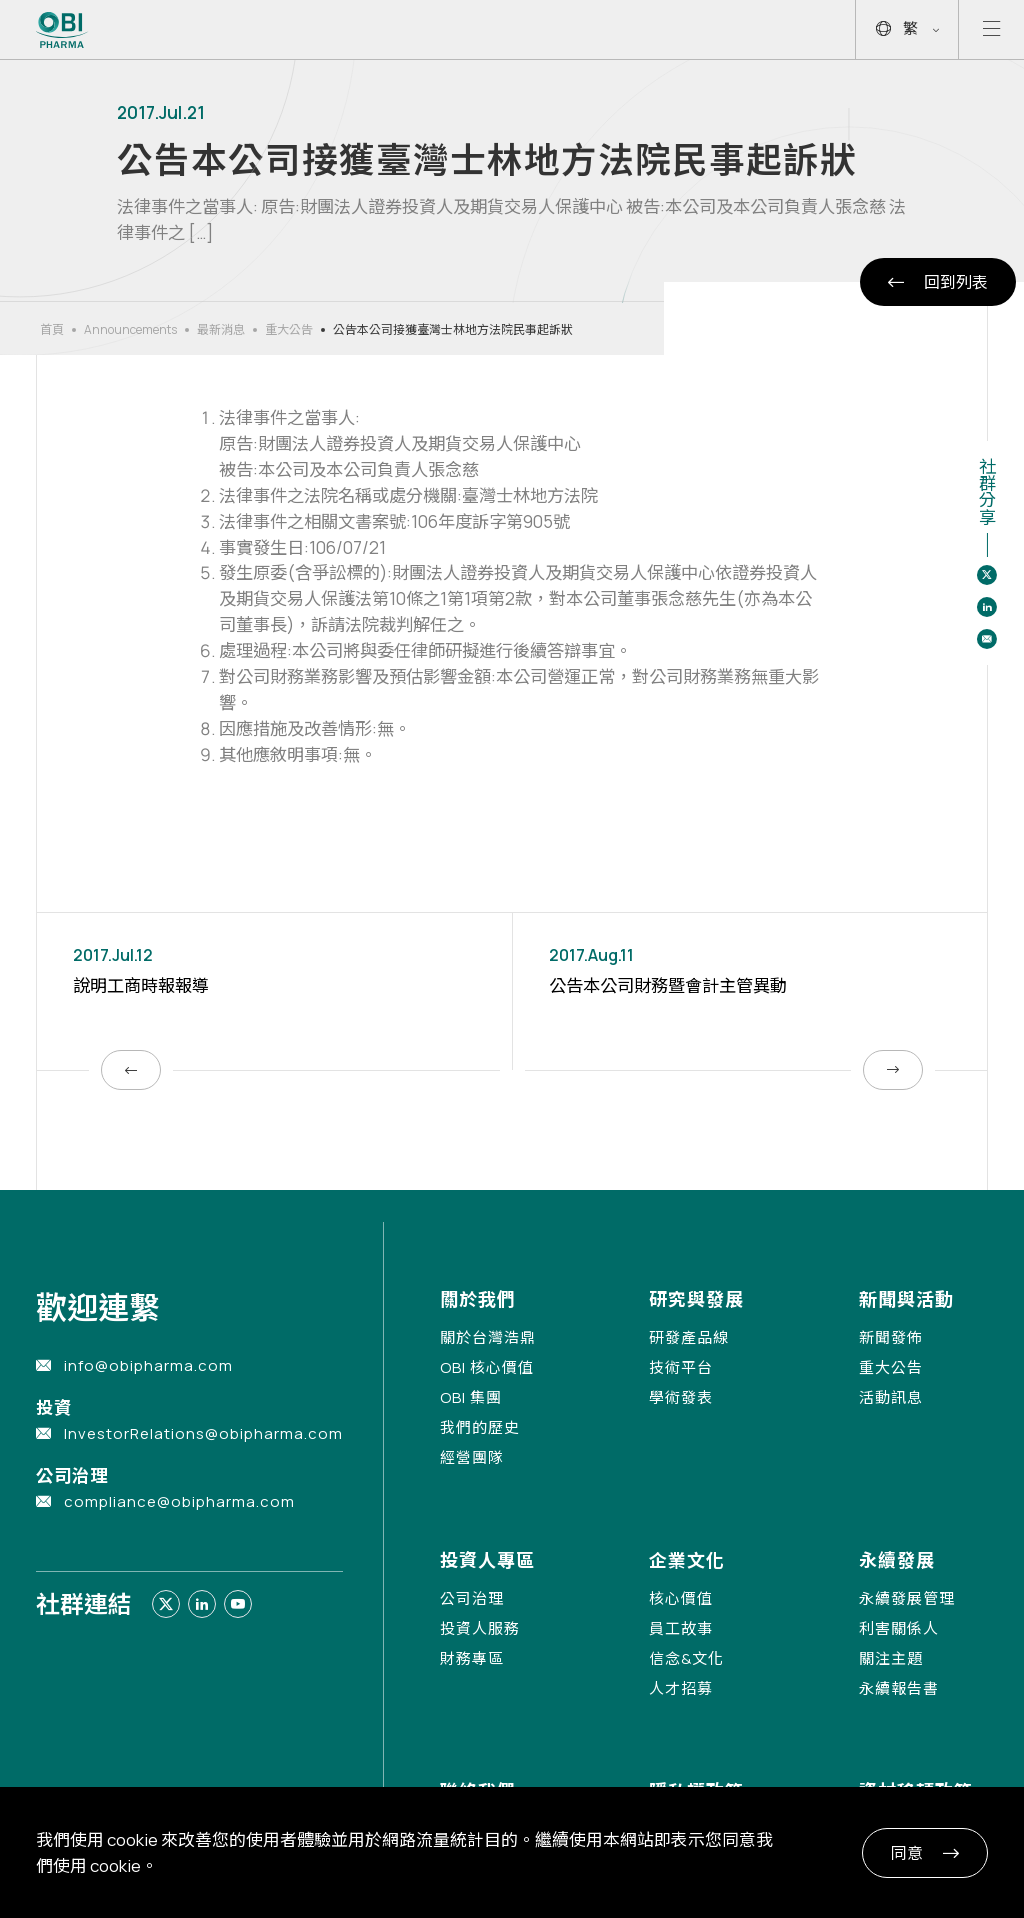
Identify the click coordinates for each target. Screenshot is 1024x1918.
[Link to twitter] (166, 1604)
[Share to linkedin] (987, 607)
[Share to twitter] (987, 575)
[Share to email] (987, 639)
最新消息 (221, 329)
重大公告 (289, 329)
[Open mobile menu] (991, 29)
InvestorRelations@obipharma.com (203, 1433)
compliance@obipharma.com (179, 1501)
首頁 (52, 329)
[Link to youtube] (238, 1604)
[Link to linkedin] (202, 1604)
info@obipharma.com (148, 1365)
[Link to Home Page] (62, 30)
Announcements (130, 329)
